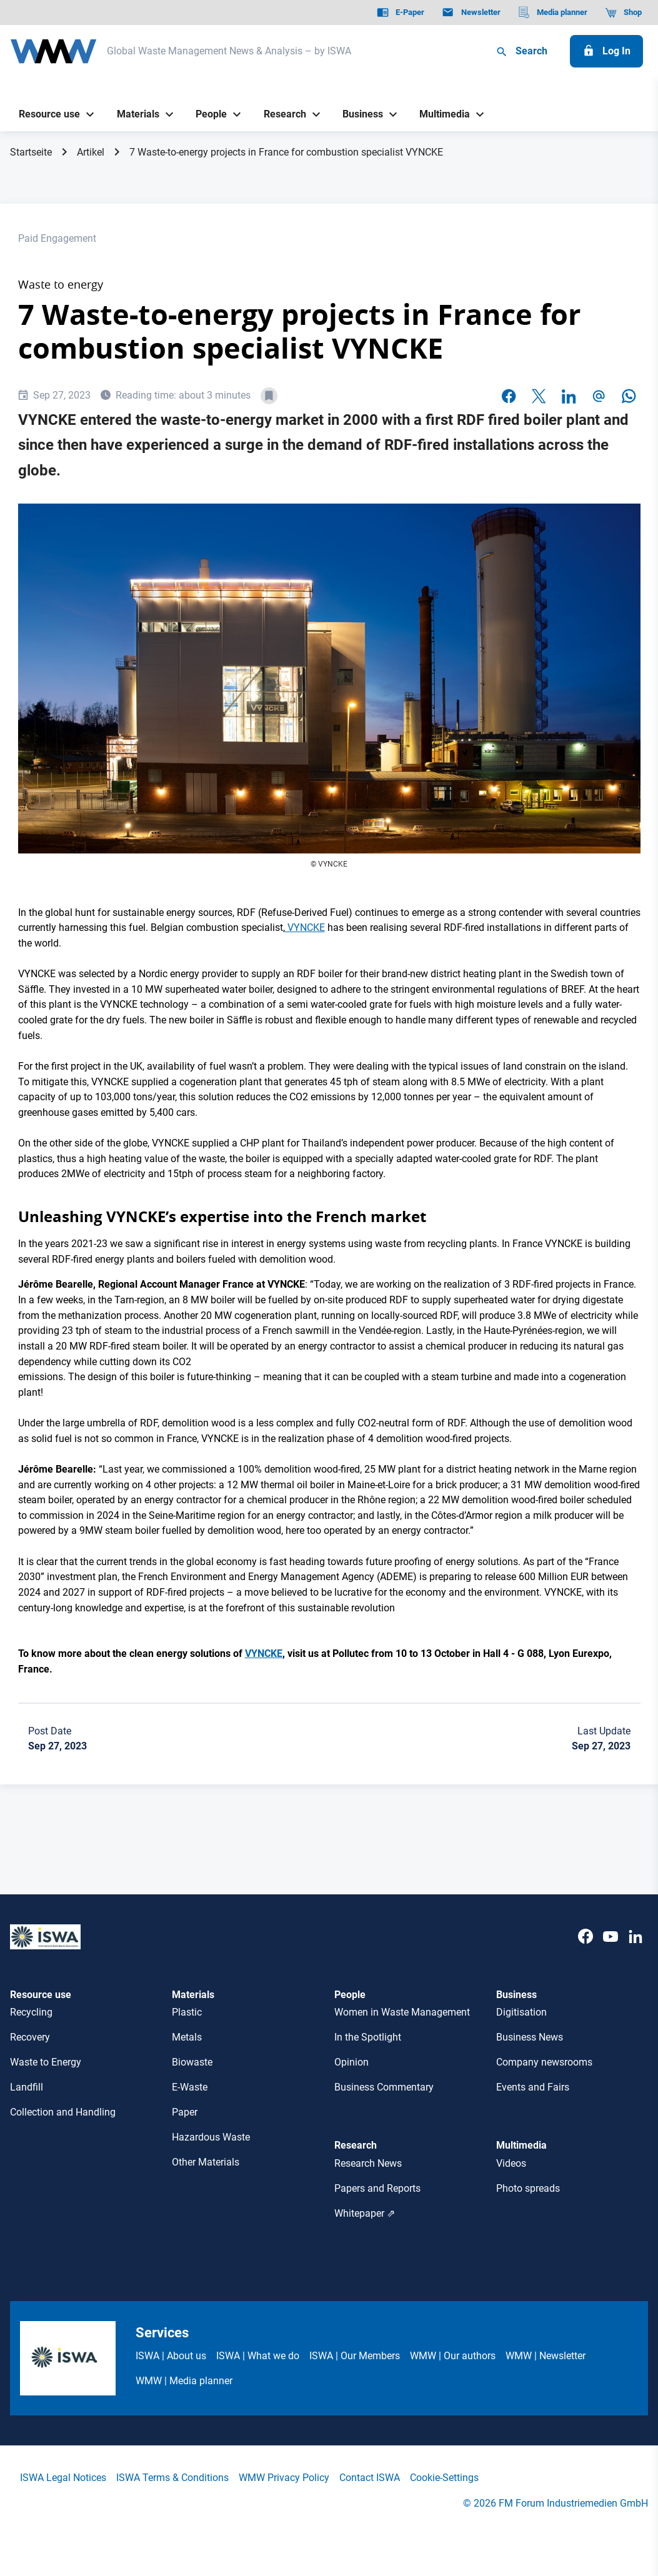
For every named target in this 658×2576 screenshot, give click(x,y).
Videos (511, 2163)
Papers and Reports (377, 2188)
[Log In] (606, 51)
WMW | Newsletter (546, 2356)
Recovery (30, 2037)
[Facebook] (585, 1949)
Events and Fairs (532, 2087)
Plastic (187, 2012)
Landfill (26, 2087)
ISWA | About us (171, 2356)
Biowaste (192, 2062)
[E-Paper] (401, 12)
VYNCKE (305, 927)
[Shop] (623, 12)
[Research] (280, 114)
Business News (529, 2037)
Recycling (31, 2012)
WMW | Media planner (184, 2381)
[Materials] (133, 114)
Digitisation (521, 2012)
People (350, 1995)
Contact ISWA (369, 2478)
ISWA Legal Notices (63, 2478)
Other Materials (205, 2162)
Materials (193, 1995)
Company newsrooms (544, 2062)
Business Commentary (384, 2087)
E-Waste (189, 2087)
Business (516, 1995)
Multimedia (521, 2145)
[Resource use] (45, 114)
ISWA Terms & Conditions (172, 2478)
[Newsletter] (471, 12)
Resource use (40, 1995)
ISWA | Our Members (354, 2356)
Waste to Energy (45, 2062)
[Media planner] (553, 12)
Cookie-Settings (444, 2478)
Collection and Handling (63, 2112)
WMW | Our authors (453, 2356)
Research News (368, 2163)
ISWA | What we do (257, 2356)
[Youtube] (610, 1949)
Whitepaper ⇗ (364, 2213)
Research (355, 2145)
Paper (184, 2112)
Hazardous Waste (211, 2137)
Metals (187, 2037)
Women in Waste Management (402, 2012)
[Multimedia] (440, 114)
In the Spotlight (367, 2037)
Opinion (351, 2062)
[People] (207, 114)
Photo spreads (528, 2188)
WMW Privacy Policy (284, 2478)
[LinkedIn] (635, 1949)
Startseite (31, 152)
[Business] (358, 114)
